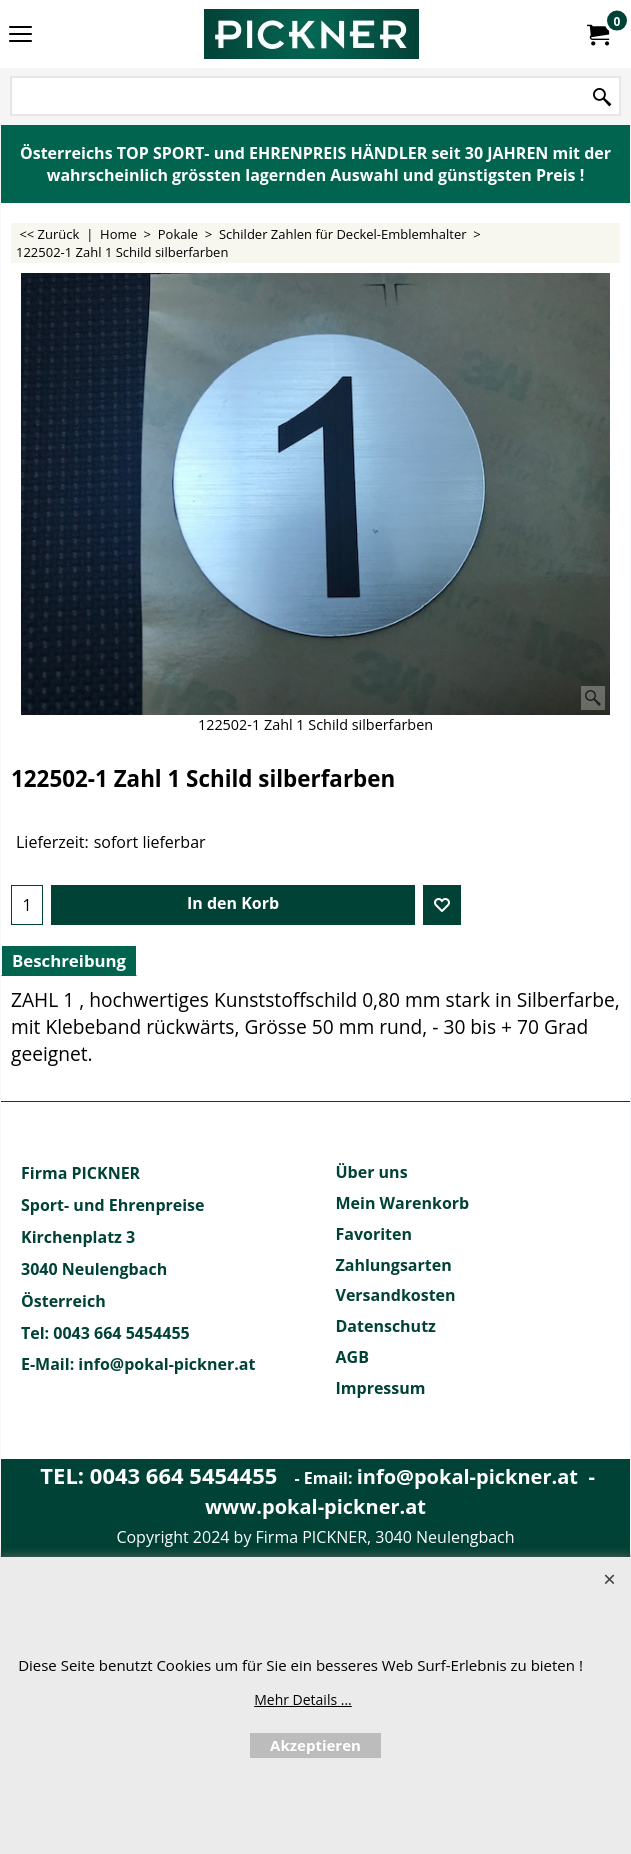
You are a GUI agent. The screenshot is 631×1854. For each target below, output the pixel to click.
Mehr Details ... (303, 1699)
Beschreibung (69, 960)
